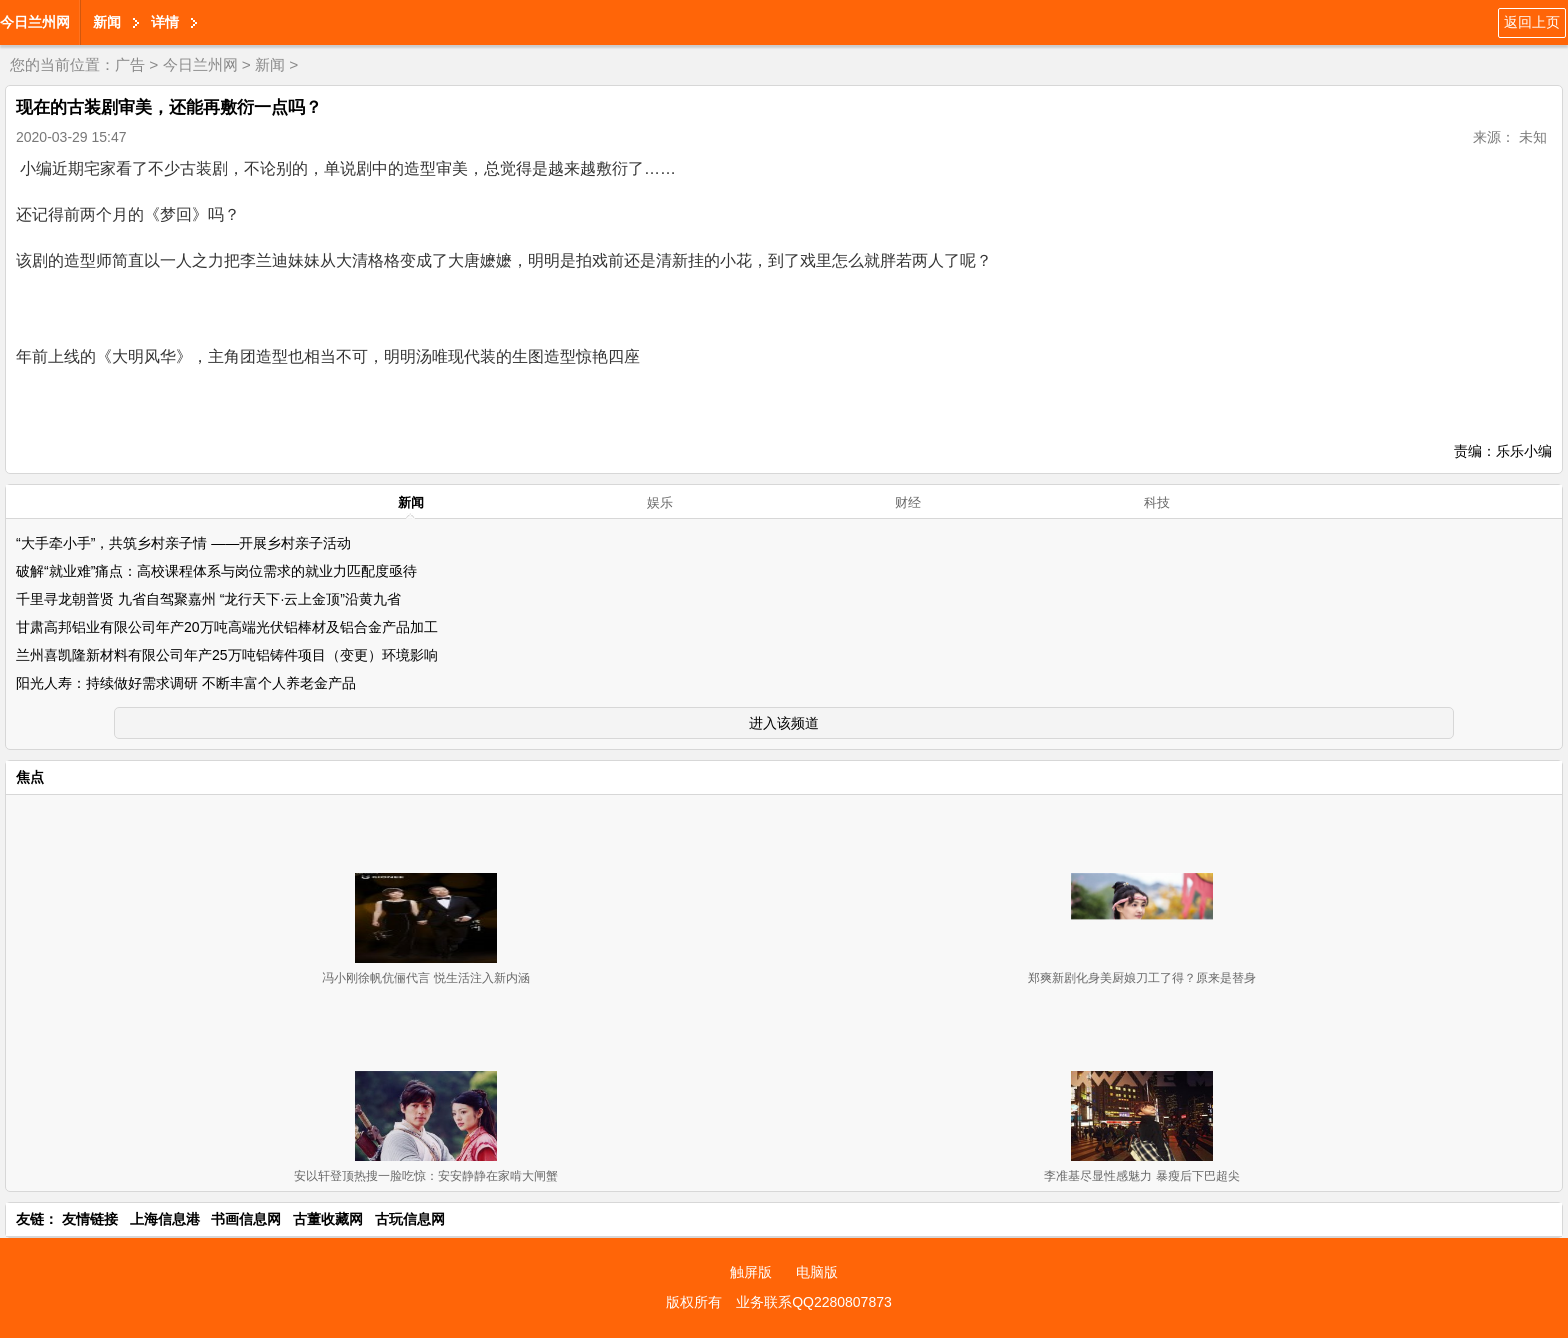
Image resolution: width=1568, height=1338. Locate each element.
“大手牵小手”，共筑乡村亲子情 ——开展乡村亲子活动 (183, 543)
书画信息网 (246, 1219)
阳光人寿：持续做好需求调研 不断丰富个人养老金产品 (186, 683)
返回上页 (1532, 22)
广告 (130, 64)
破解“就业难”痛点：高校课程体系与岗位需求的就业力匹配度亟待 (216, 571)
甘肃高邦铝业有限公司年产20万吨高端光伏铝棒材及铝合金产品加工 (227, 627)
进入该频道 (784, 723)
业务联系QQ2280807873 (814, 1302)
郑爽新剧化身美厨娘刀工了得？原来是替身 (1142, 978)
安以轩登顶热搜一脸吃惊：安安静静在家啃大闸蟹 (426, 1176)
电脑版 (817, 1272)
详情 (165, 22)
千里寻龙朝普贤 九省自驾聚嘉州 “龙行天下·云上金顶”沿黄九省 (208, 599)
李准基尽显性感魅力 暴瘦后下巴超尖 (1141, 1176)
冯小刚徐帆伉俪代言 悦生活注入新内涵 (425, 978)
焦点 (30, 777)
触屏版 (751, 1272)
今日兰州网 (35, 22)
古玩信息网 (410, 1219)
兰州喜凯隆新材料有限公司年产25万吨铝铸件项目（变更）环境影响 (227, 655)
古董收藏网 (328, 1219)
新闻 (107, 22)
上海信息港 (165, 1219)
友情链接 (90, 1219)
